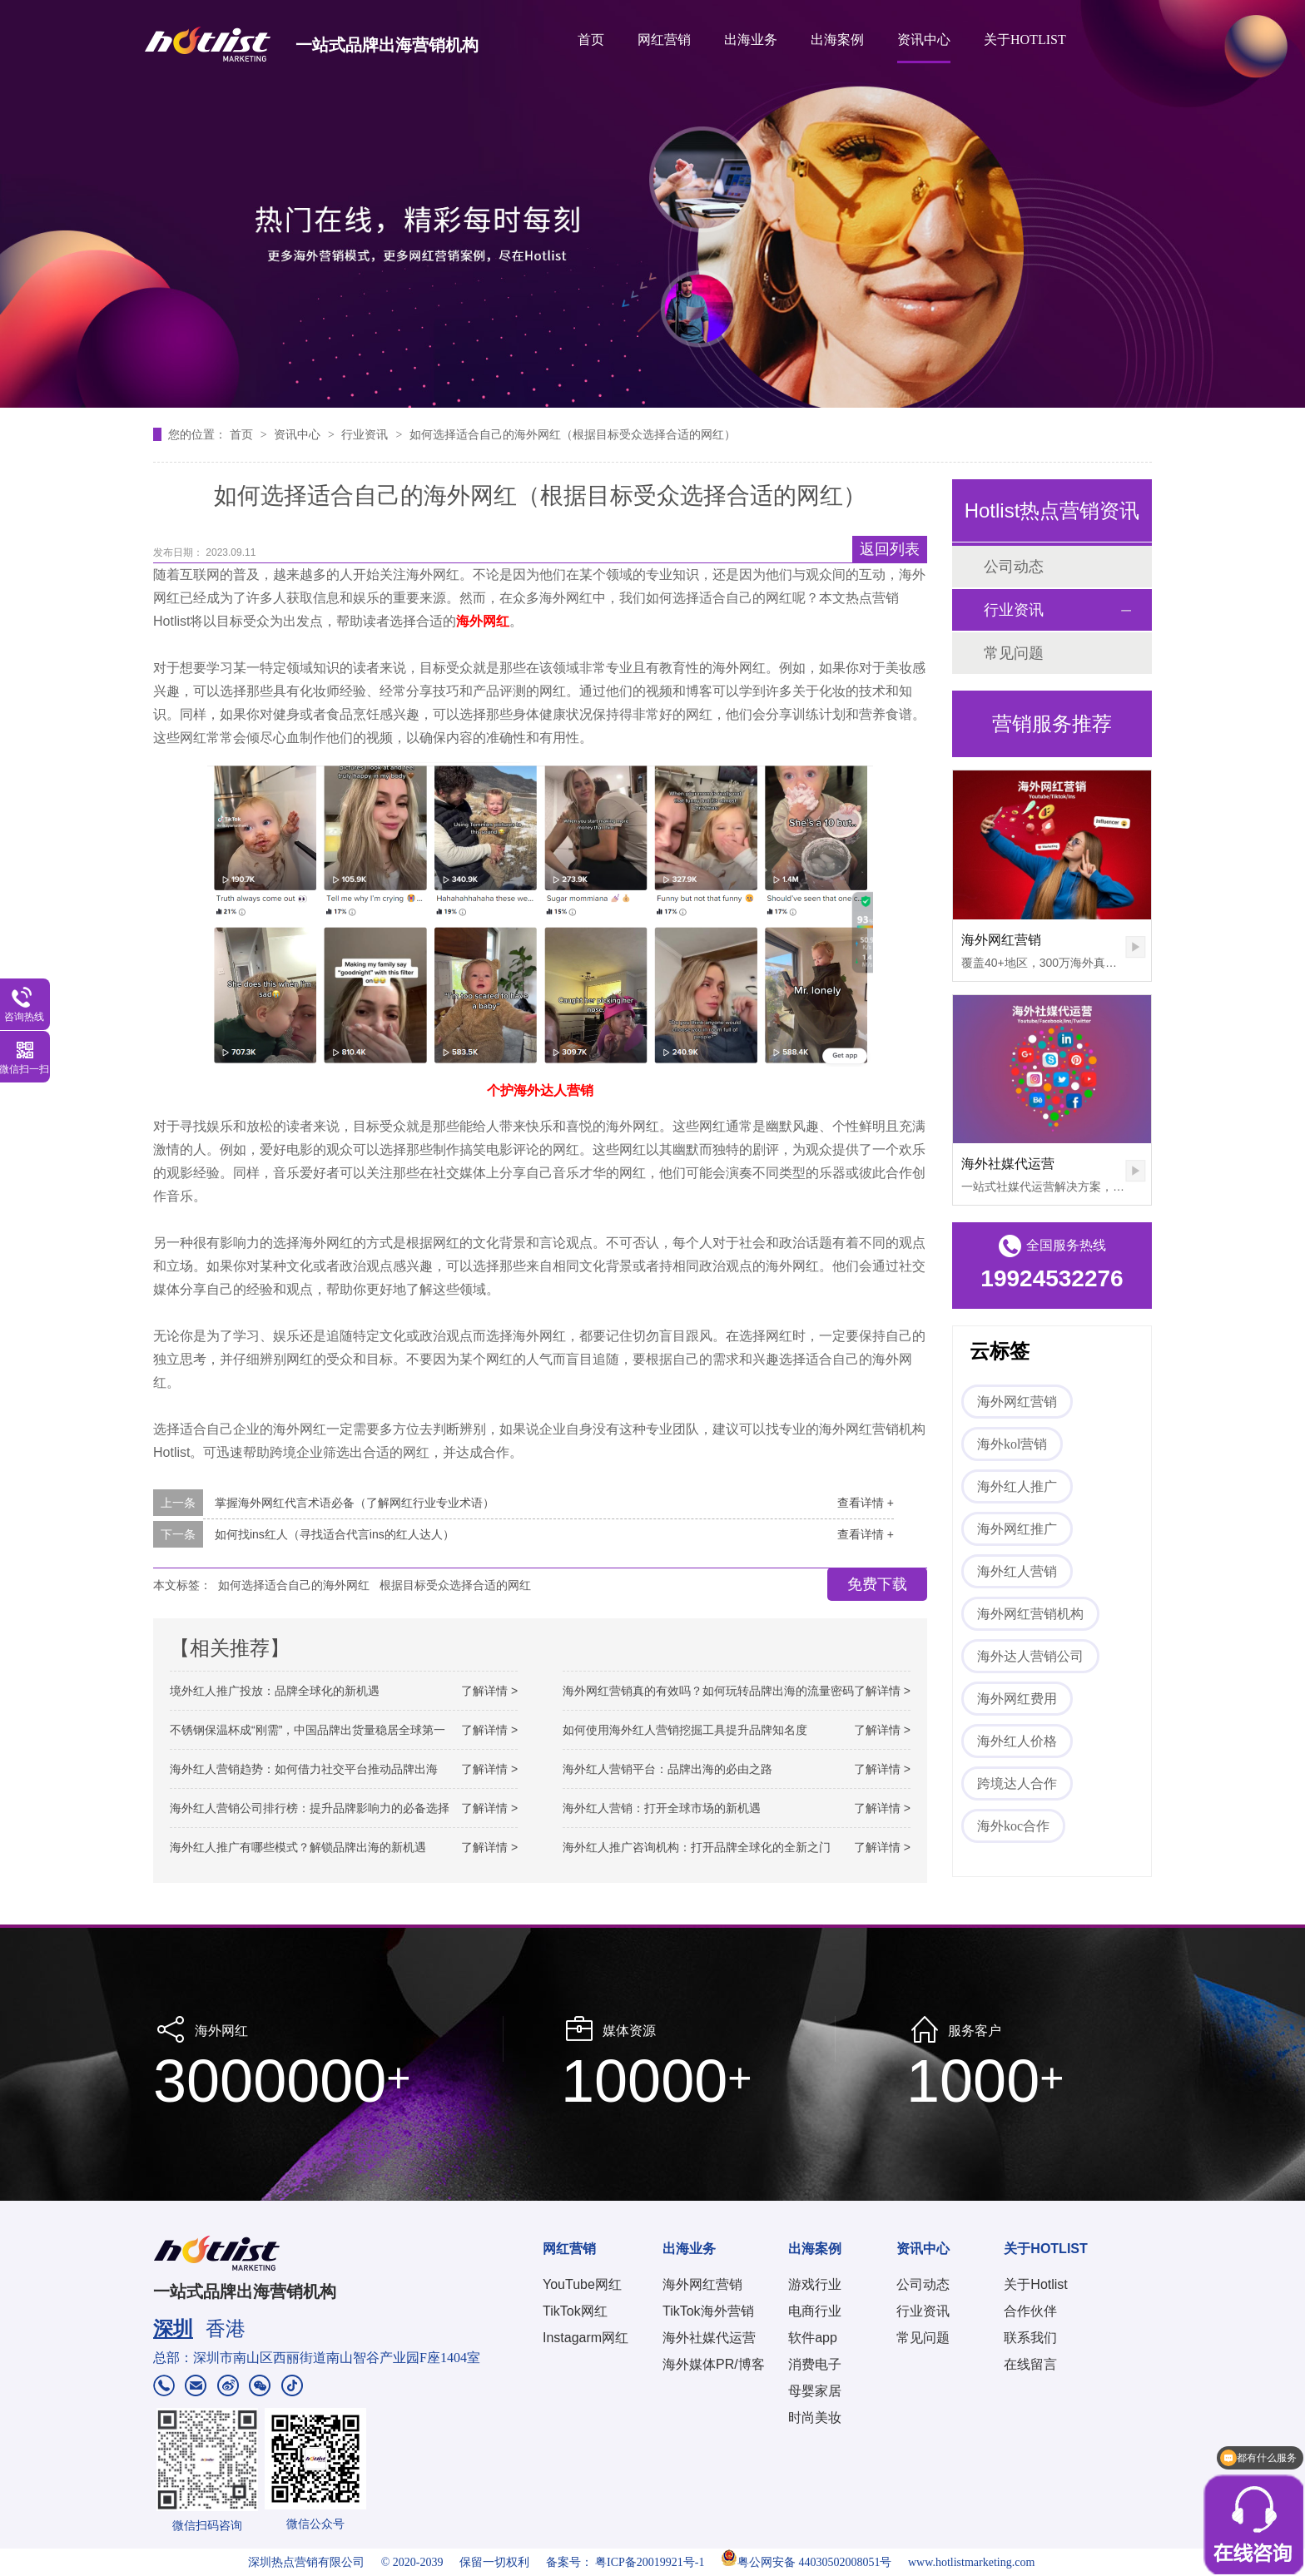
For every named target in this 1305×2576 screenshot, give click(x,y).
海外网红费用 (1017, 1699)
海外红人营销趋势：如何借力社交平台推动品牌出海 (304, 1769)
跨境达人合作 (1017, 1783)
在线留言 (1030, 2364)
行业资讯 (366, 434)
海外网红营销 (1001, 940)
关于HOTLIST (1025, 39)
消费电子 (814, 2364)
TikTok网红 (575, 2311)
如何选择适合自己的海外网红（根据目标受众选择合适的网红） (572, 434)
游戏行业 (814, 2284)
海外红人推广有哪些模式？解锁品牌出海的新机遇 (298, 1847)
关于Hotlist (1035, 2284)
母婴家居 (814, 2391)
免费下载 (877, 1584)
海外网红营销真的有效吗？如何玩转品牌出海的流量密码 (708, 1690)
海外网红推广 (1017, 1529)
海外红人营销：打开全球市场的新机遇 (662, 1808)
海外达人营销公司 (1030, 1656)
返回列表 (890, 549)
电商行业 (814, 2311)
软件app (812, 2338)
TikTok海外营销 (708, 2311)
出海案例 (837, 39)
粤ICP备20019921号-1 (649, 2562)
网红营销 (664, 39)
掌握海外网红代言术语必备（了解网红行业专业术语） (354, 1502)
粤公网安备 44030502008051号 (806, 2562)
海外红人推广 (1017, 1486)
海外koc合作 (1013, 1826)
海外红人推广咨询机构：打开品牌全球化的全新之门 (697, 1847)
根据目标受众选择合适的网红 (455, 1585)
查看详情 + (865, 1502)
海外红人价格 (1017, 1741)
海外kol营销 (1012, 1444)
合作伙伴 (1030, 2311)
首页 (591, 39)
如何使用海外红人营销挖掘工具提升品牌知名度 (685, 1729)
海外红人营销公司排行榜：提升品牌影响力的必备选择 (309, 1808)
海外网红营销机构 (1030, 1614)
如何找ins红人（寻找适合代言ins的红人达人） (334, 1534)
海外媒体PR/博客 (713, 2364)
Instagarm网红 (585, 2338)
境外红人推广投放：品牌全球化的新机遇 (275, 1690)
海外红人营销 (1017, 1571)
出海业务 (750, 39)
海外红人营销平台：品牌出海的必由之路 (667, 1769)
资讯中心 (923, 39)
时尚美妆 (814, 2417)
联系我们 (1030, 2338)
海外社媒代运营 (1007, 1164)
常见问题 (1014, 653)
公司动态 (1014, 566)
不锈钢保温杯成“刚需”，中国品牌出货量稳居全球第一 (307, 1729)
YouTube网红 (582, 2284)
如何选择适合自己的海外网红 (294, 1585)
